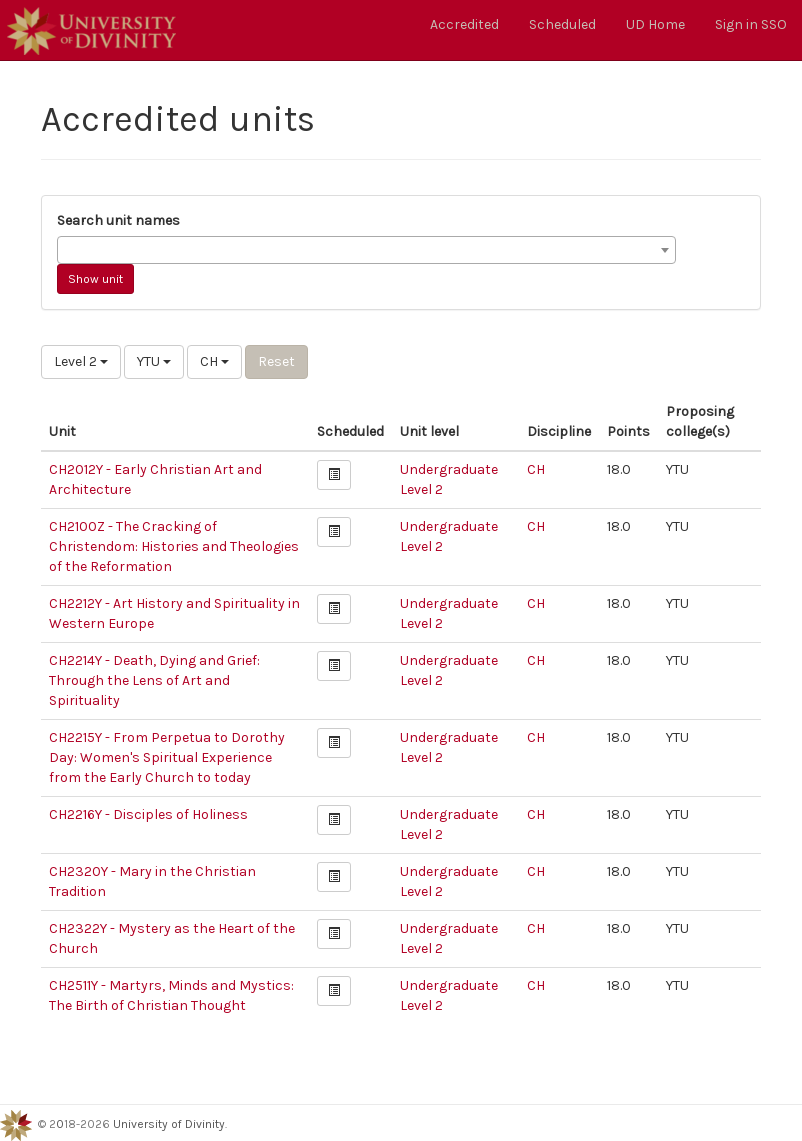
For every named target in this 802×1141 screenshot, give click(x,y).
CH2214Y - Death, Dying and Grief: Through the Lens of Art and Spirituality (154, 680)
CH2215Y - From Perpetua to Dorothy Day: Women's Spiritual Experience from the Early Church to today (167, 757)
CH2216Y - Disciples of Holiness (148, 814)
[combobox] (366, 250)
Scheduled (562, 24)
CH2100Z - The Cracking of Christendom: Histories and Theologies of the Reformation (174, 546)
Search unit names (118, 220)
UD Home (655, 24)
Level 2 (81, 361)
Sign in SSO (751, 24)
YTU (154, 361)
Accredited (464, 24)
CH (214, 361)
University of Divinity (169, 1124)
